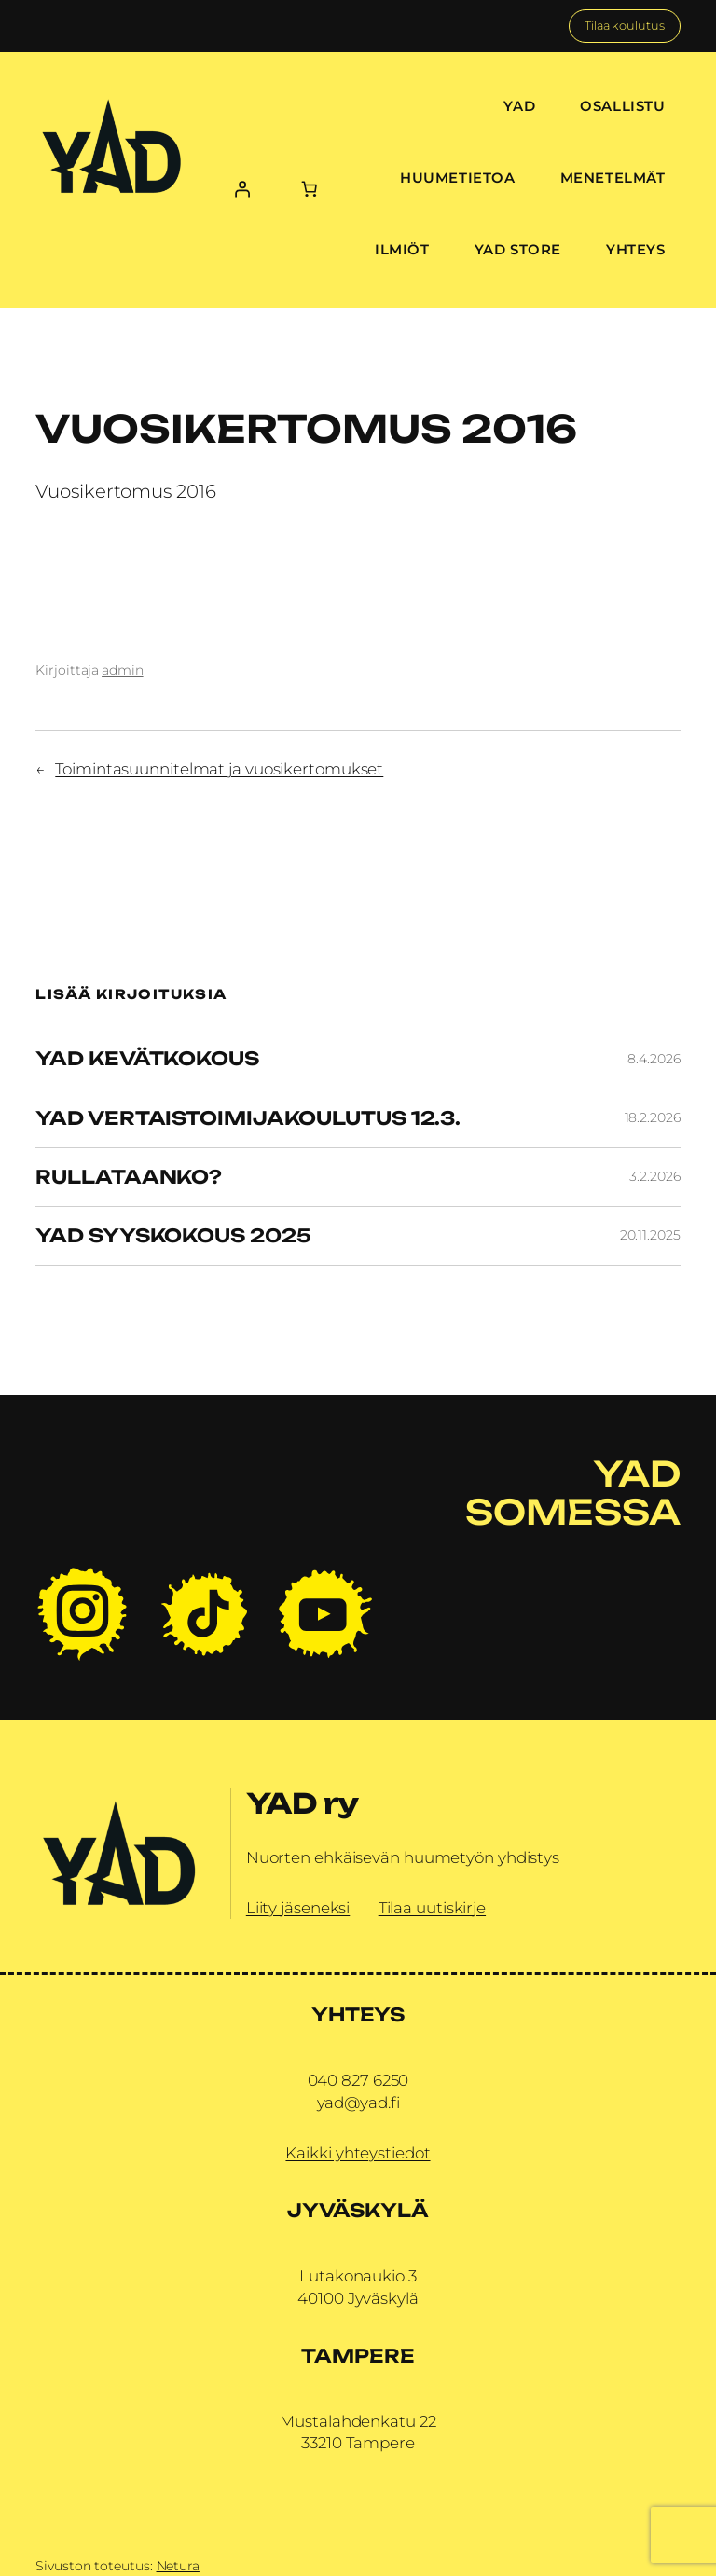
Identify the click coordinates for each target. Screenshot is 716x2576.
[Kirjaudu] (241, 189)
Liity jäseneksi (298, 1907)
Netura (178, 2565)
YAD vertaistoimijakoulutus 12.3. (248, 1118)
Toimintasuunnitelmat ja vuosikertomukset (219, 769)
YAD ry (302, 1803)
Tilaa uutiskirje (432, 1907)
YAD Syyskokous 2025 (172, 1236)
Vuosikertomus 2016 (125, 491)
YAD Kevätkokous (147, 1058)
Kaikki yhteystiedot (357, 2153)
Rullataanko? (128, 1177)
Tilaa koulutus (625, 26)
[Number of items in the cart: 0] (309, 189)
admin (123, 670)
